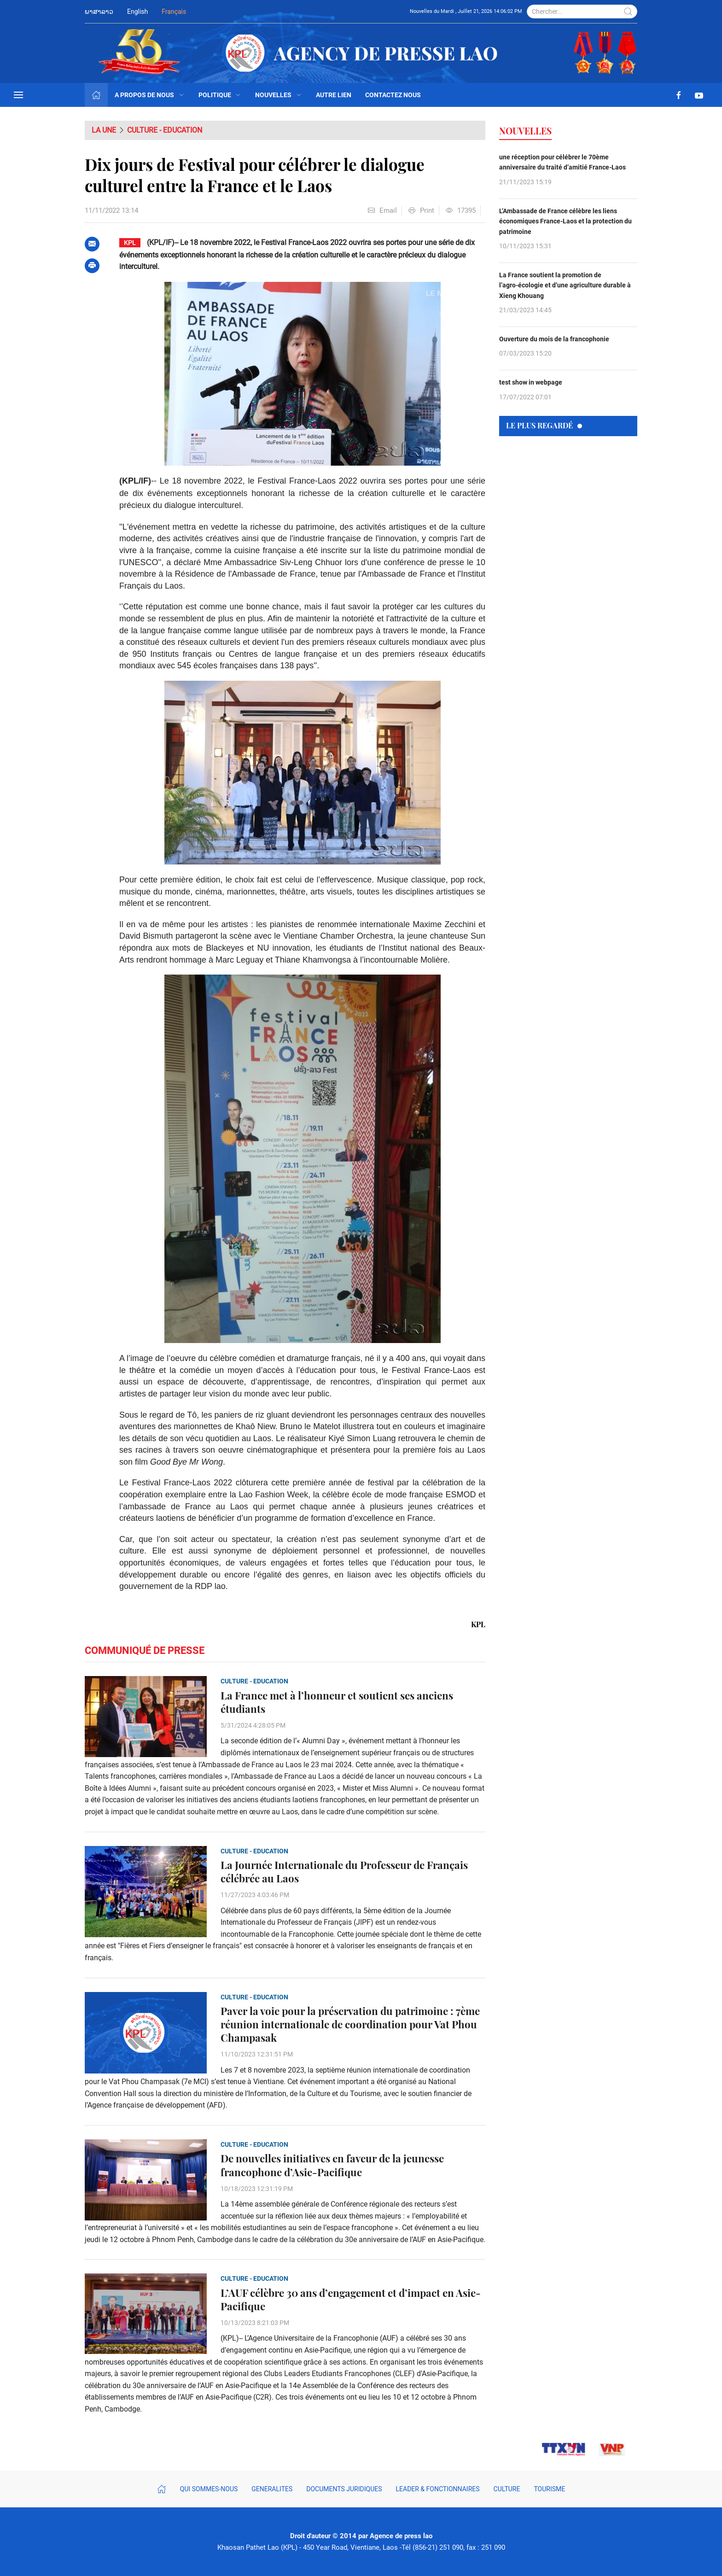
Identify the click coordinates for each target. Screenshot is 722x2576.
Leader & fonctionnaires (438, 2489)
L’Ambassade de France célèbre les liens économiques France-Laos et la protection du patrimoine (565, 221)
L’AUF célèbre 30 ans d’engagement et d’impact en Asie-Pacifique (351, 2299)
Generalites (271, 2489)
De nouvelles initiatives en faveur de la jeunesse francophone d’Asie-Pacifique (332, 2165)
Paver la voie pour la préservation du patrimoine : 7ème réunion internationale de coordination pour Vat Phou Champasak (350, 2024)
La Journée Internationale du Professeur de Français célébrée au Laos (344, 1871)
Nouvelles (278, 95)
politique (220, 95)
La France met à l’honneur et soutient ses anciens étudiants (337, 1702)
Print (421, 210)
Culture (507, 2489)
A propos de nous (150, 95)
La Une (104, 130)
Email (382, 210)
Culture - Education (164, 130)
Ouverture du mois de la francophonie (554, 339)
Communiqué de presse (144, 1650)
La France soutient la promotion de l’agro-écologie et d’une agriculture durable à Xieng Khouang (565, 285)
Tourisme (549, 2489)
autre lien (333, 95)
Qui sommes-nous (209, 2489)
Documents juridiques (344, 2489)
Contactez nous (393, 95)
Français (174, 11)
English (137, 11)
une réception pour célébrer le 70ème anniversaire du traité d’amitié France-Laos (562, 162)
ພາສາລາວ (99, 11)
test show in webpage (530, 382)
